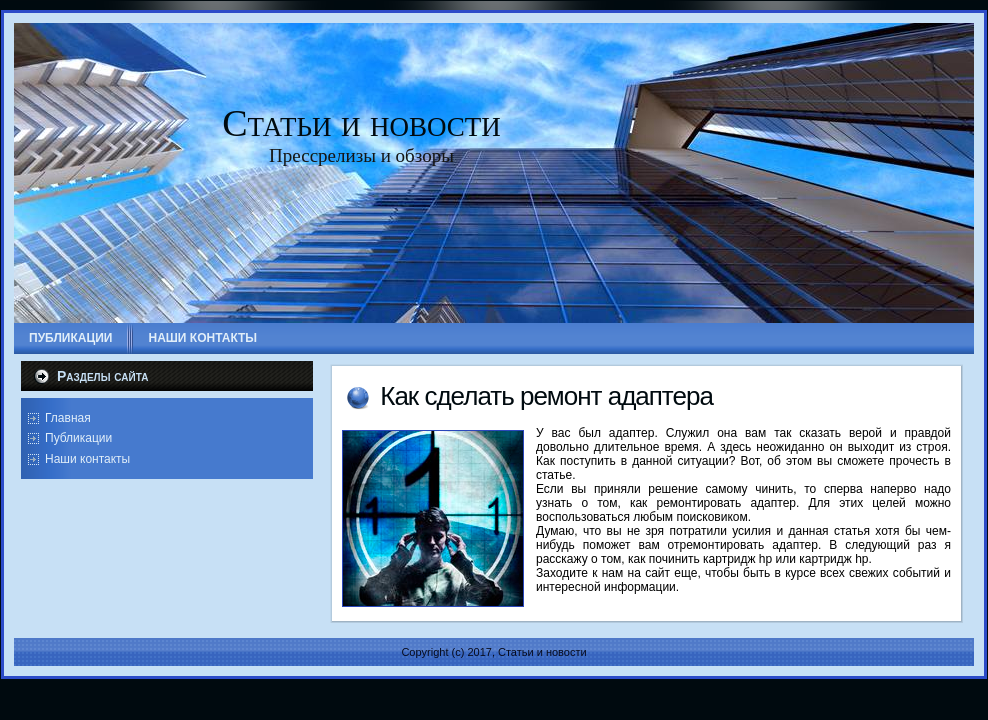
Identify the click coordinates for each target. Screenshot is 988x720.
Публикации (78, 438)
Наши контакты (87, 459)
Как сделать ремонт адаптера (546, 396)
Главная (68, 418)
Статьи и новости (361, 123)
